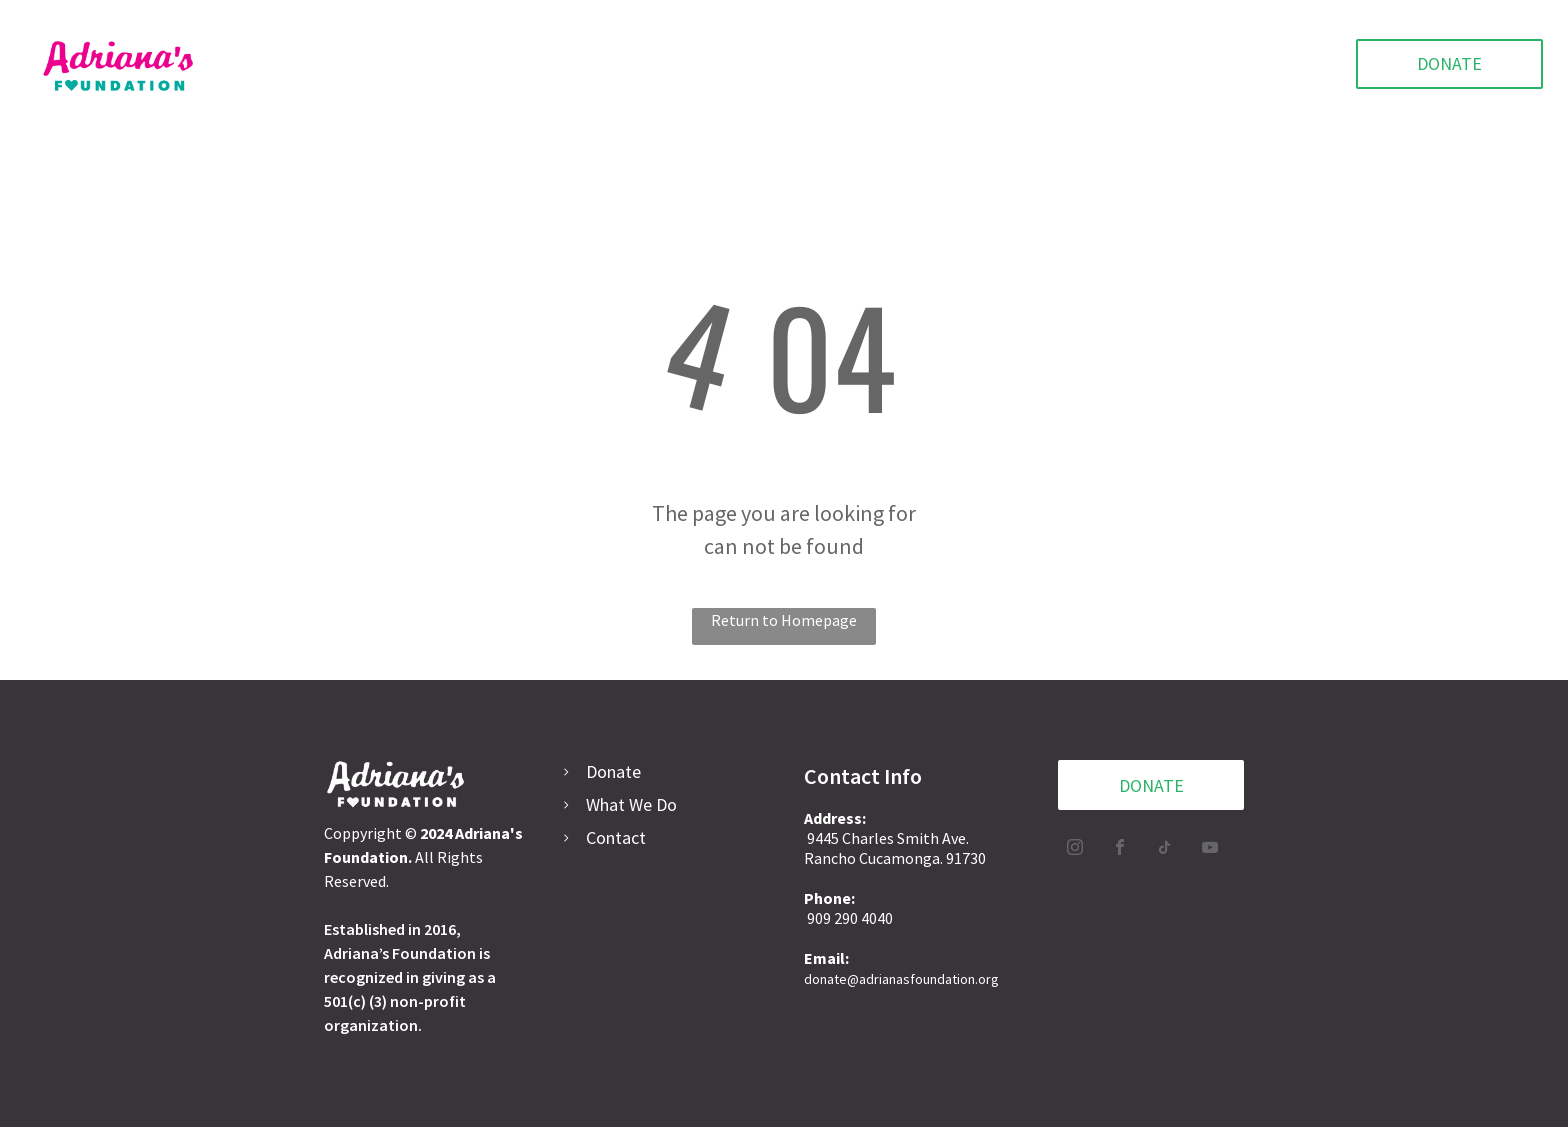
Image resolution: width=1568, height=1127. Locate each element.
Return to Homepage (784, 620)
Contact (616, 837)
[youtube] (1210, 849)
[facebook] (1120, 849)
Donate (613, 771)
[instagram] (1075, 849)
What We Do (631, 804)
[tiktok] (1165, 849)
